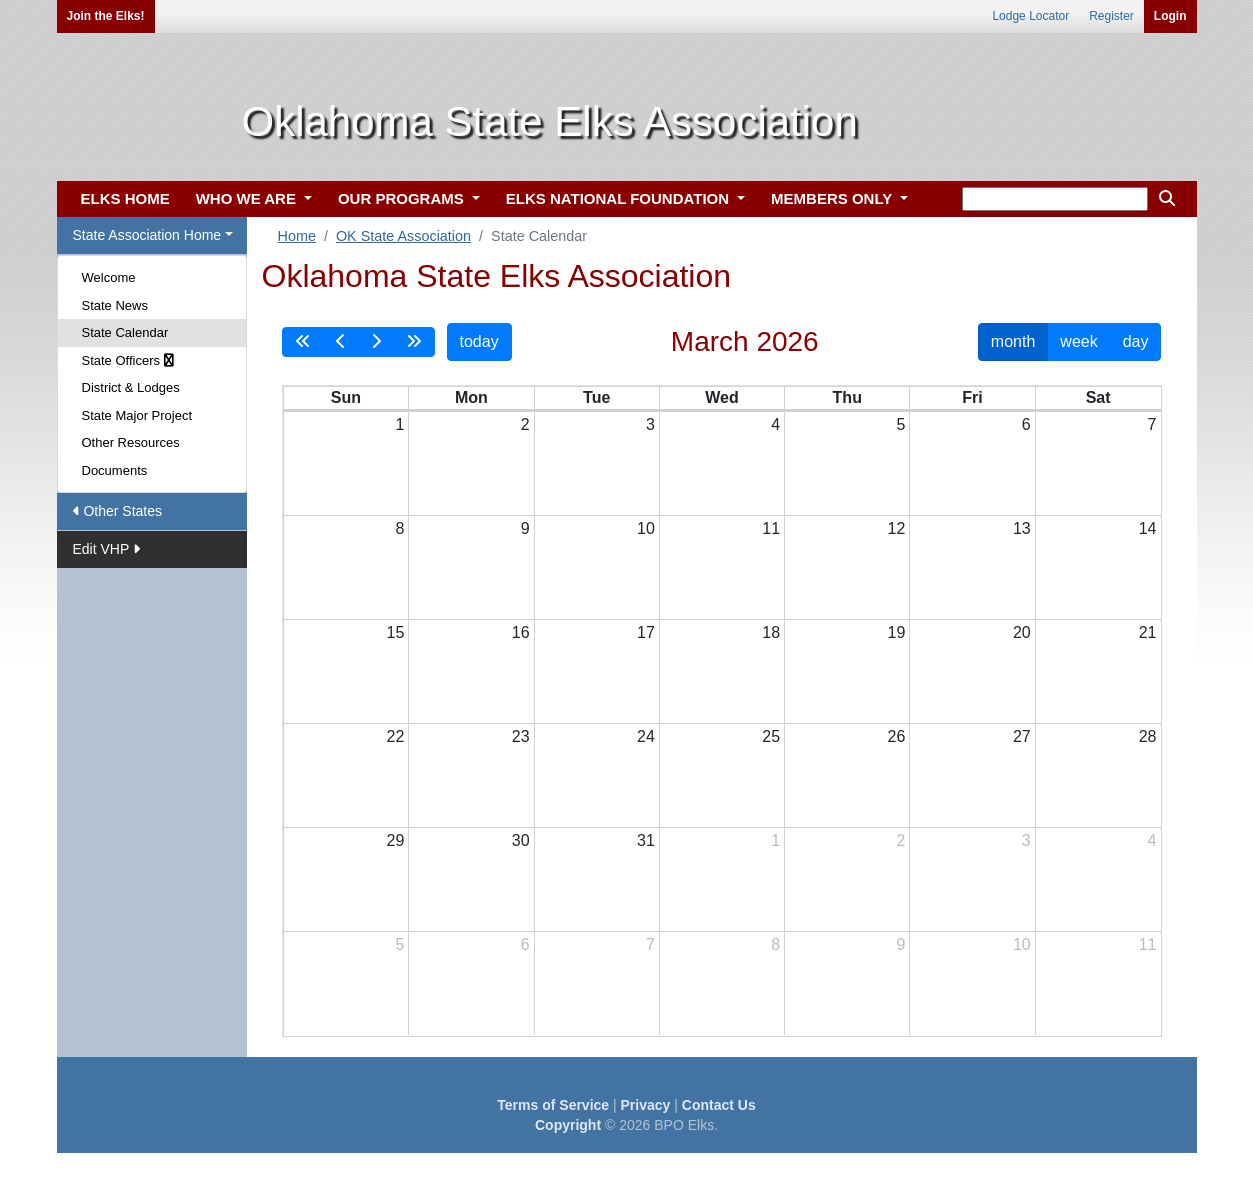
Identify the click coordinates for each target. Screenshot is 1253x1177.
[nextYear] (414, 342)
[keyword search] (1055, 199)
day (1136, 341)
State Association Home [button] (147, 235)
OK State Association (403, 236)
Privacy (646, 1105)
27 (1022, 736)
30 (521, 840)
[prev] (341, 342)
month (1013, 341)
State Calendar (125, 332)
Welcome (109, 277)
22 (395, 736)
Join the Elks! (106, 16)
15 (395, 632)
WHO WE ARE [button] (248, 198)
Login (1170, 16)
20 (1022, 632)
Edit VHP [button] (106, 549)
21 (1148, 632)
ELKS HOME (125, 198)
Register (1111, 16)
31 (646, 840)
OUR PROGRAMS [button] (403, 198)
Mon (471, 397)
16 (521, 632)
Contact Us (719, 1105)
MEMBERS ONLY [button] (833, 198)
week (1078, 341)
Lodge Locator (1030, 16)
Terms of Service (553, 1105)
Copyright (568, 1125)
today (479, 341)
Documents (115, 470)
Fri (972, 397)
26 (897, 736)
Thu (847, 397)
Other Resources (131, 442)
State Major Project (137, 415)
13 (1022, 528)
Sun (346, 397)
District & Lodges (131, 387)
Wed (721, 397)
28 (1148, 736)
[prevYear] (303, 342)
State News (115, 305)
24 (646, 736)
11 (771, 528)
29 (395, 840)
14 (1148, 528)
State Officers (128, 360)
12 (897, 528)
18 (771, 632)
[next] (376, 342)
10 (646, 528)
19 (897, 632)
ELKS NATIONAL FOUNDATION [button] (620, 198)
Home (297, 236)
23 (521, 736)
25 (771, 736)
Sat (1098, 397)
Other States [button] (117, 511)
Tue (596, 397)
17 (646, 632)
